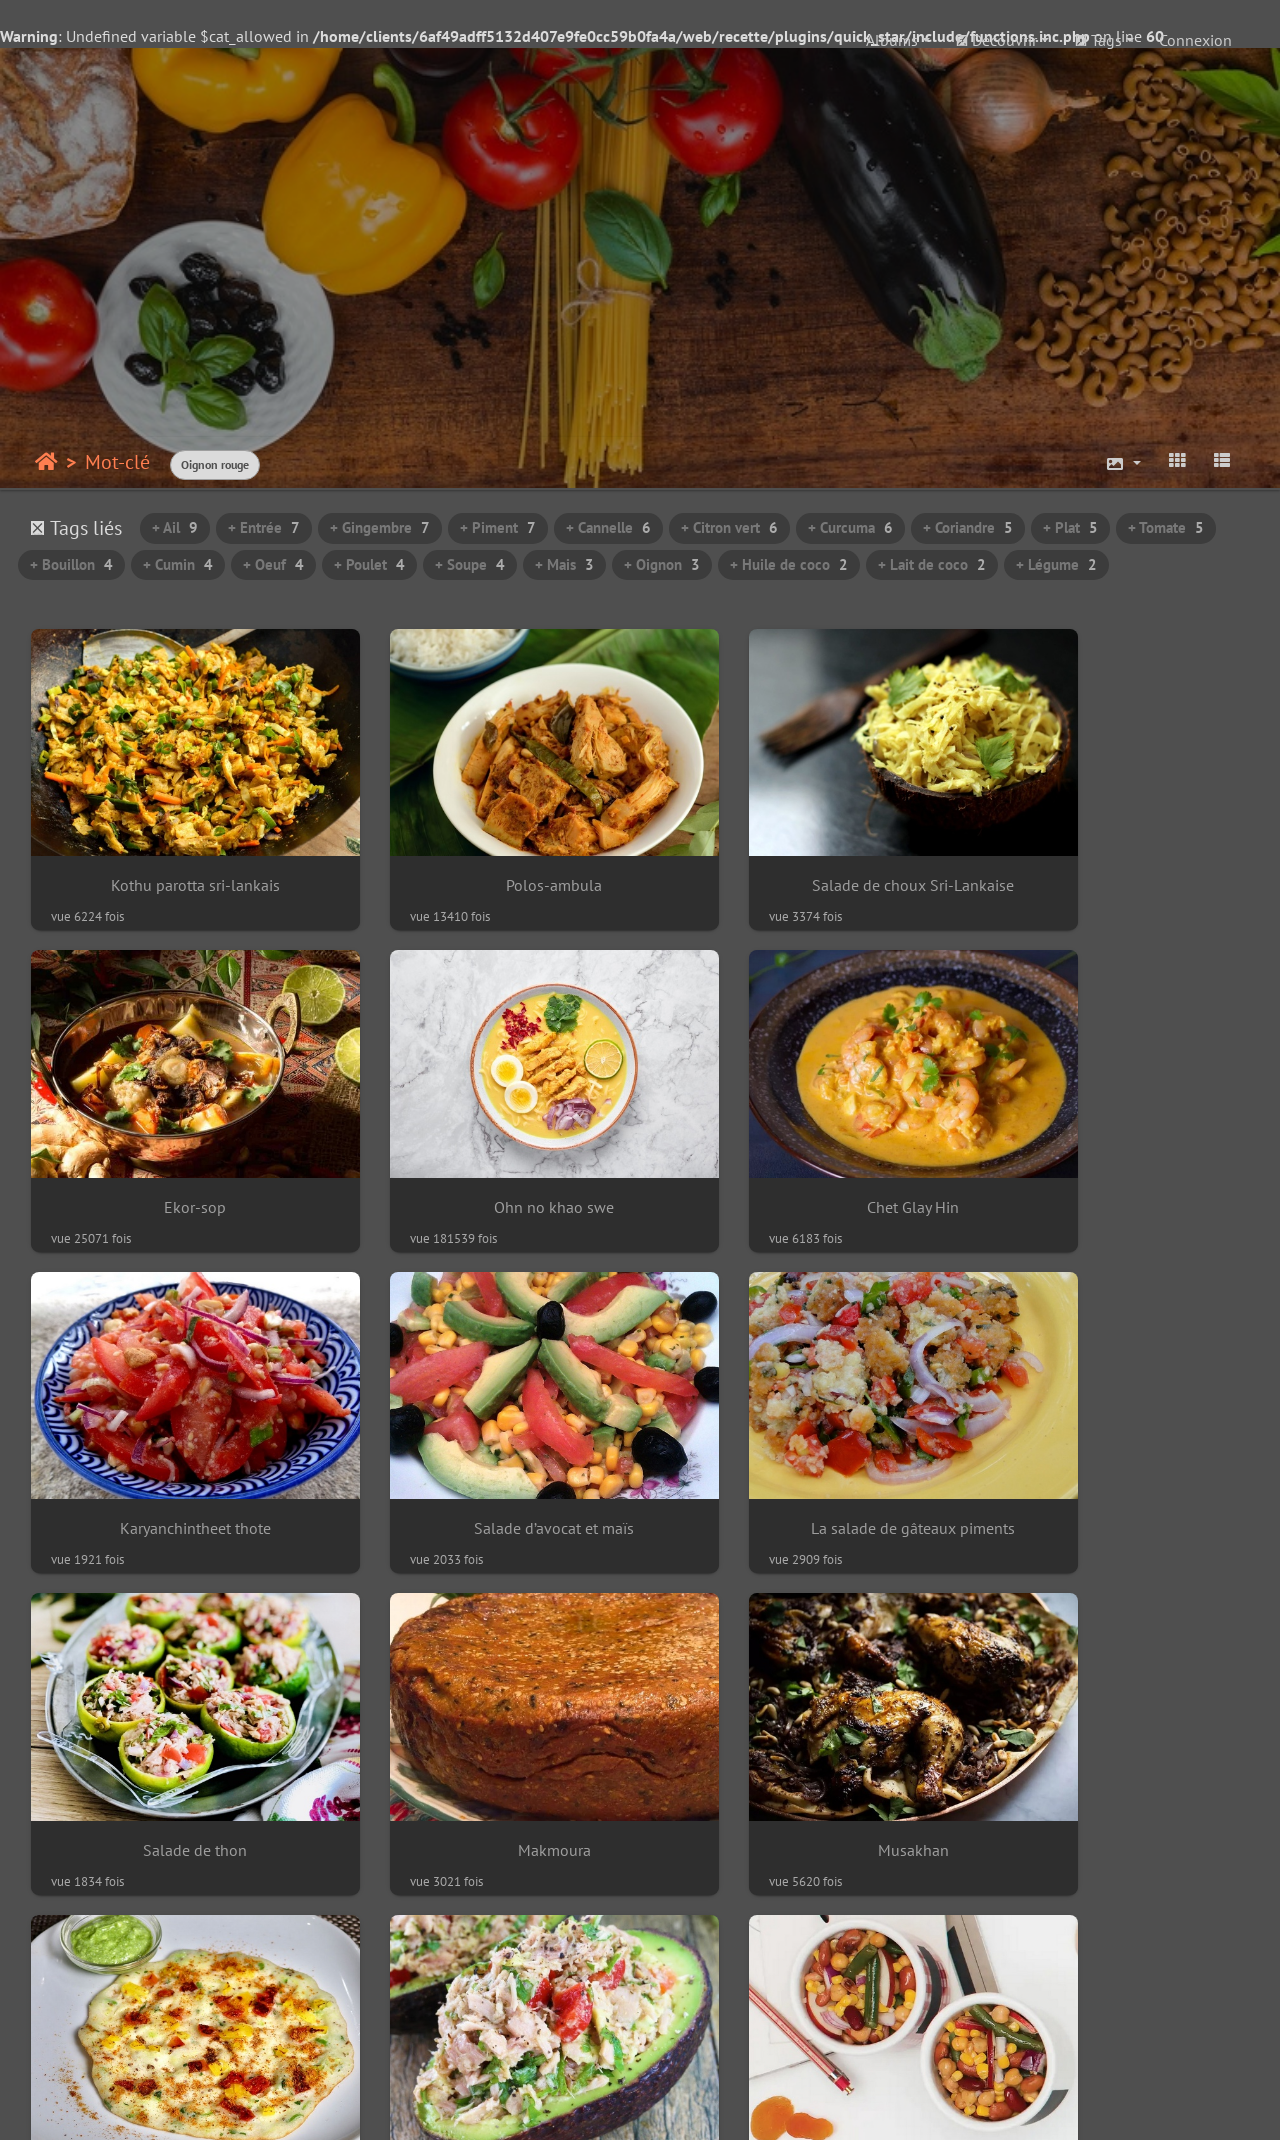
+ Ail (175, 527)
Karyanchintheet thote (796, 1142)
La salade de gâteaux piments (172, 1431)
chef (994, 2106)
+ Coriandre (968, 527)
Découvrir (996, 40)
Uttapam (172, 1720)
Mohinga (1108, 1720)
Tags (1098, 40)
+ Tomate (1166, 527)
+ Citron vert (729, 527)
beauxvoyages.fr (681, 2106)
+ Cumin (178, 564)
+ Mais (564, 564)
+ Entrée (264, 527)
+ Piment (498, 527)
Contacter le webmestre (426, 2106)
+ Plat (1070, 527)
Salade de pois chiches (796, 1720)
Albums (892, 40)
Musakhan (1108, 1431)
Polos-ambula (484, 853)
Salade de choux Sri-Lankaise (796, 853)
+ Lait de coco (932, 564)
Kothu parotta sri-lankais (172, 853)
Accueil (46, 462)
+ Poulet (369, 564)
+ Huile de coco (789, 564)
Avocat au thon (484, 1720)
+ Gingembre (380, 527)
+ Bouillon (71, 564)
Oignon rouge (215, 464)
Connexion (1195, 40)
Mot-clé (117, 462)
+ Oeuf (273, 564)
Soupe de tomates (172, 2009)
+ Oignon (662, 564)
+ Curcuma (850, 527)
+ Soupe (470, 564)
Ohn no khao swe (172, 1142)
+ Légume (1056, 564)
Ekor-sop (1108, 853)
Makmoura (796, 1431)
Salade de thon (484, 1431)
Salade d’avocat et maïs (1108, 1142)
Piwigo (310, 2106)
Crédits (1052, 2106)
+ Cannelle (608, 527)
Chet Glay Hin (484, 1142)
